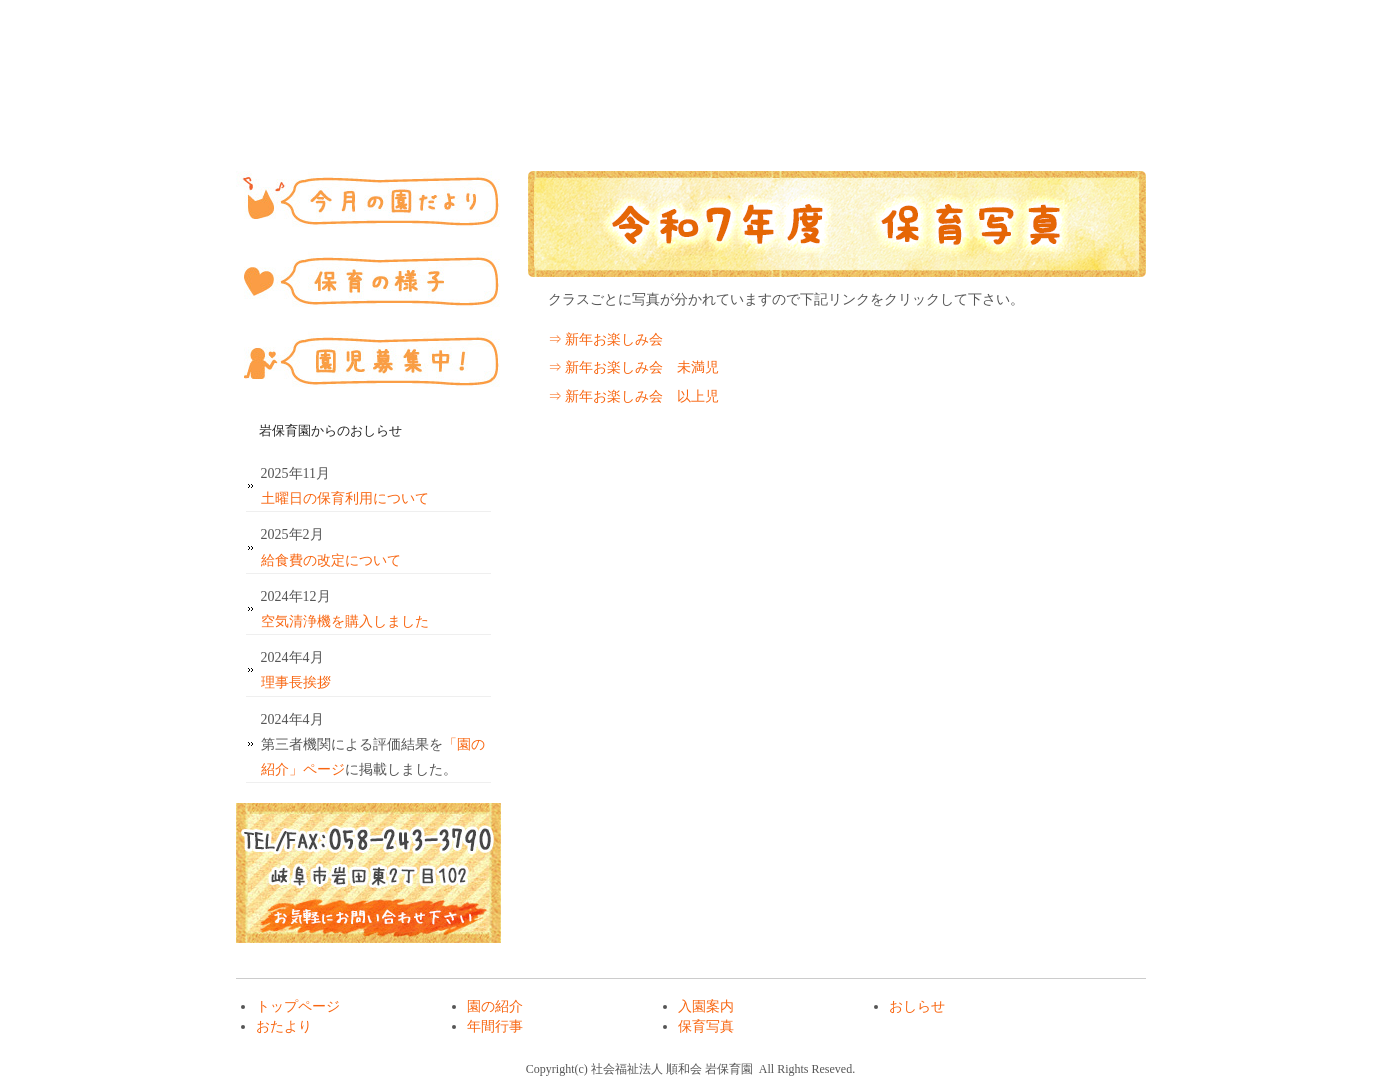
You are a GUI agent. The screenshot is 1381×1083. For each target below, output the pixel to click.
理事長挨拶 (296, 682)
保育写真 (1081, 118)
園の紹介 (431, 118)
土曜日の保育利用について (345, 498)
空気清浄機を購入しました (345, 621)
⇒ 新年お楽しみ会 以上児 (634, 396)
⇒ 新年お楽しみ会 (606, 339)
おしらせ (691, 118)
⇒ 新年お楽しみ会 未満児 (634, 367)
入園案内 (561, 118)
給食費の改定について (331, 560)
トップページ (301, 118)
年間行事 (951, 118)
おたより (821, 118)
